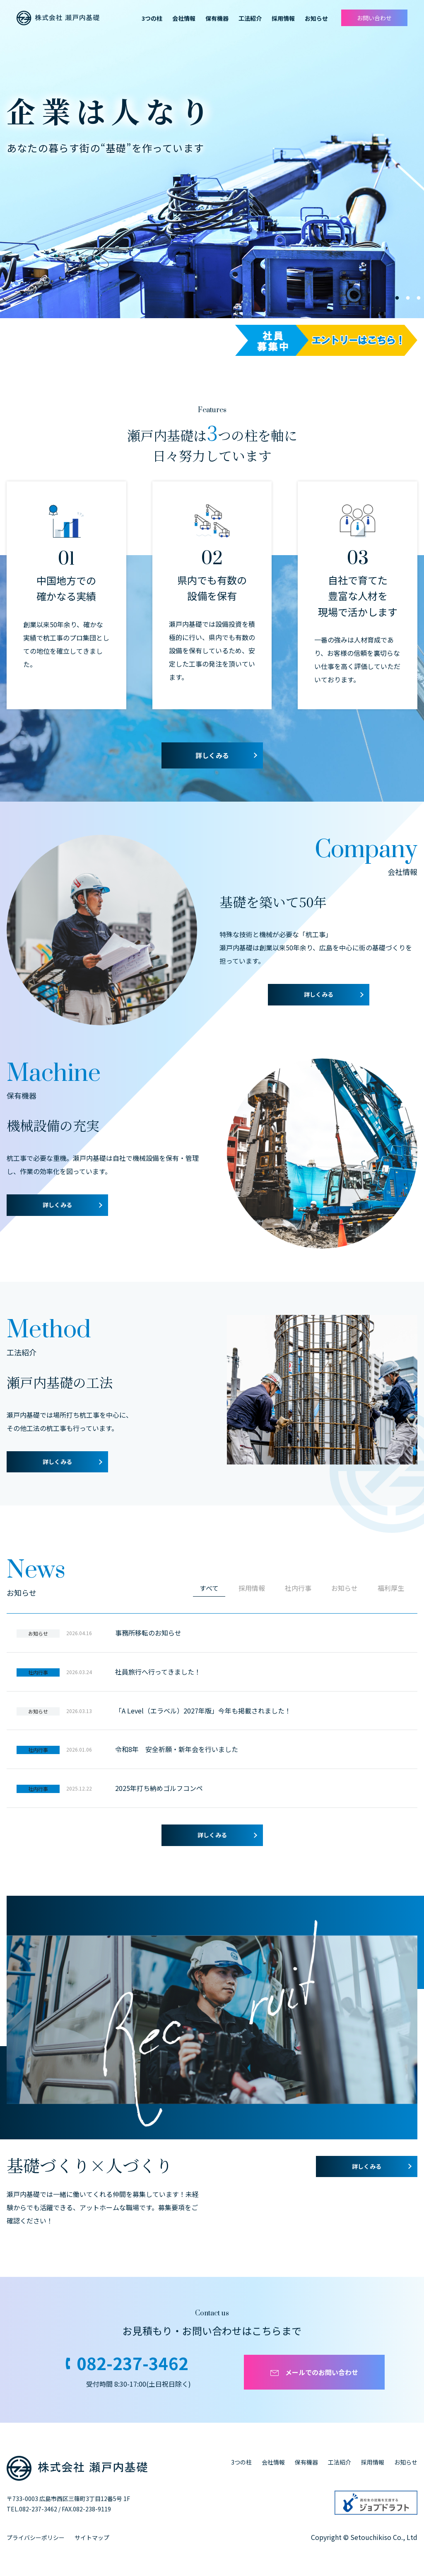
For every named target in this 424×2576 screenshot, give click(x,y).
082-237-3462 (132, 2363)
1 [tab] (397, 298)
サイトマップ (92, 2537)
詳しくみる (212, 755)
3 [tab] (419, 298)
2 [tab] (408, 298)
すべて (209, 1588)
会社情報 (183, 18)
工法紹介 (339, 2462)
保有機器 (306, 2462)
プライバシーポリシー (36, 2537)
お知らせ (405, 2462)
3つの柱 (241, 2462)
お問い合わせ (374, 18)
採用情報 (283, 18)
